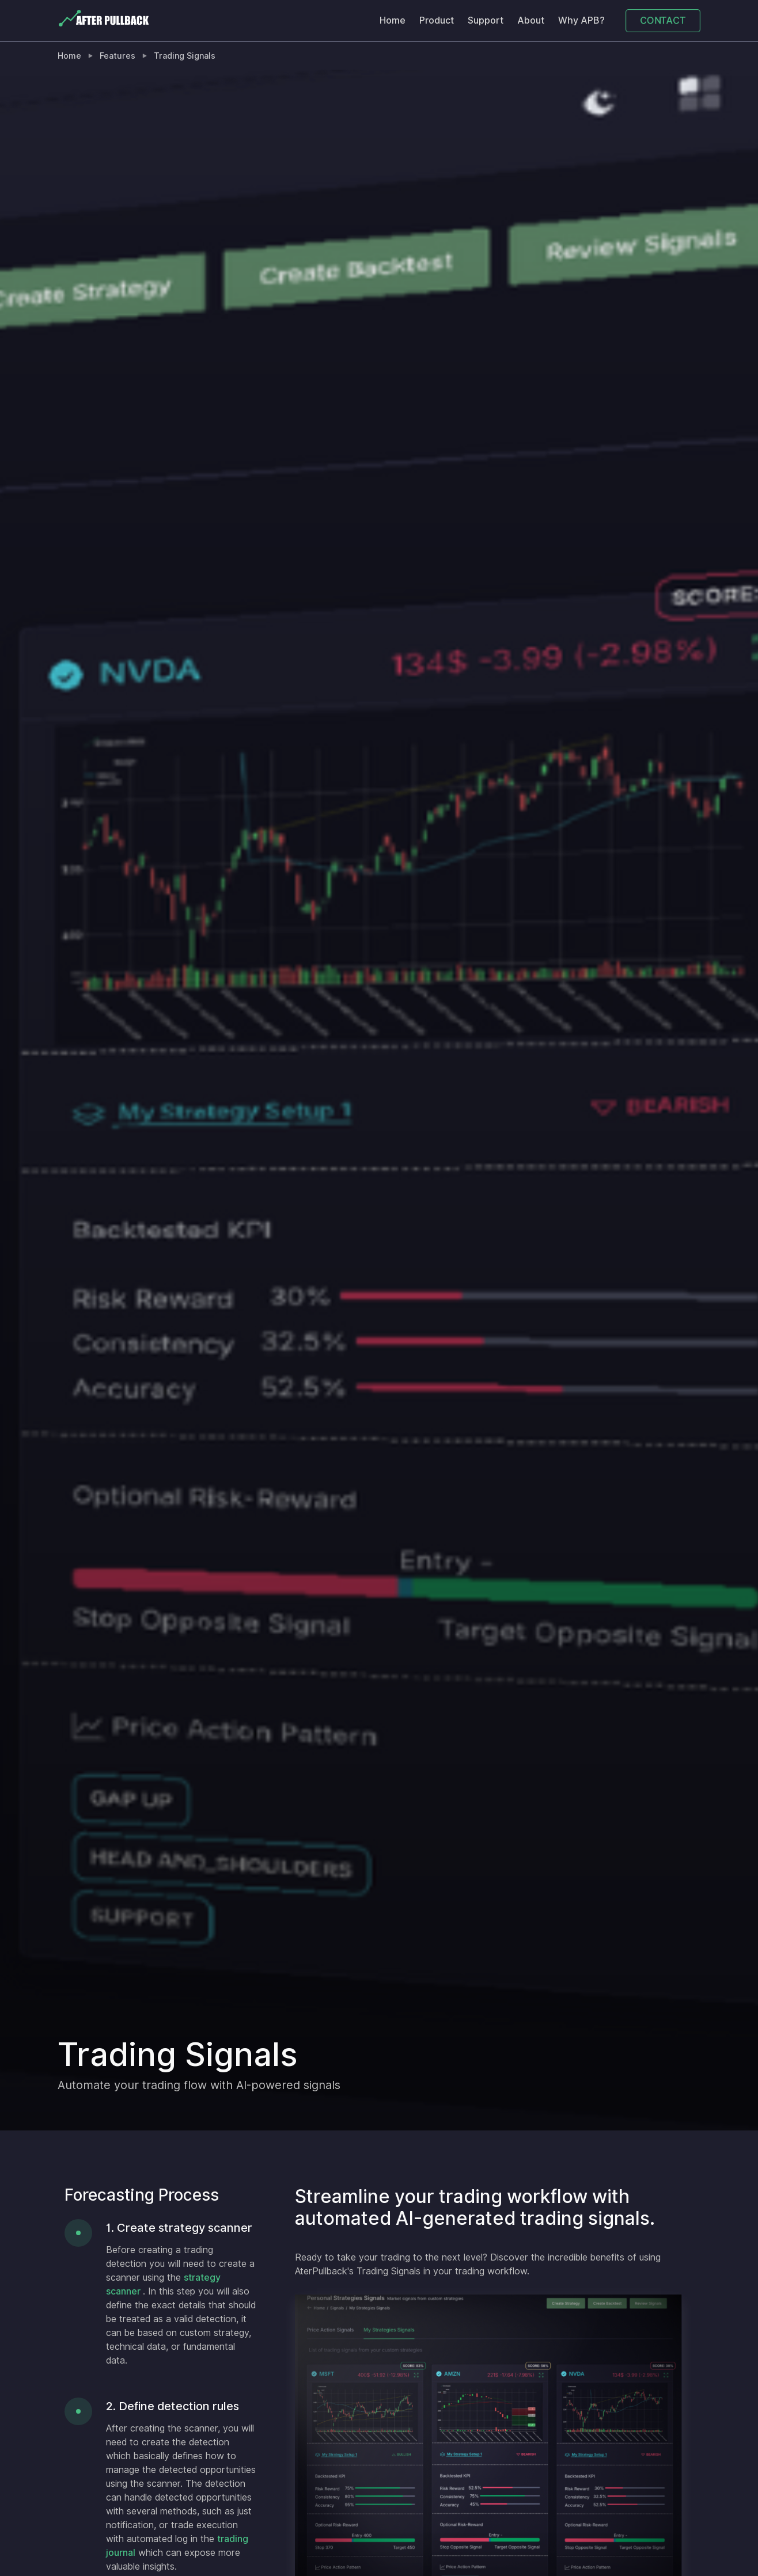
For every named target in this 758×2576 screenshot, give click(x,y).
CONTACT (663, 20)
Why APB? (581, 20)
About (530, 20)
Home (392, 20)
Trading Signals (184, 55)
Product (436, 20)
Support (485, 20)
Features (117, 55)
